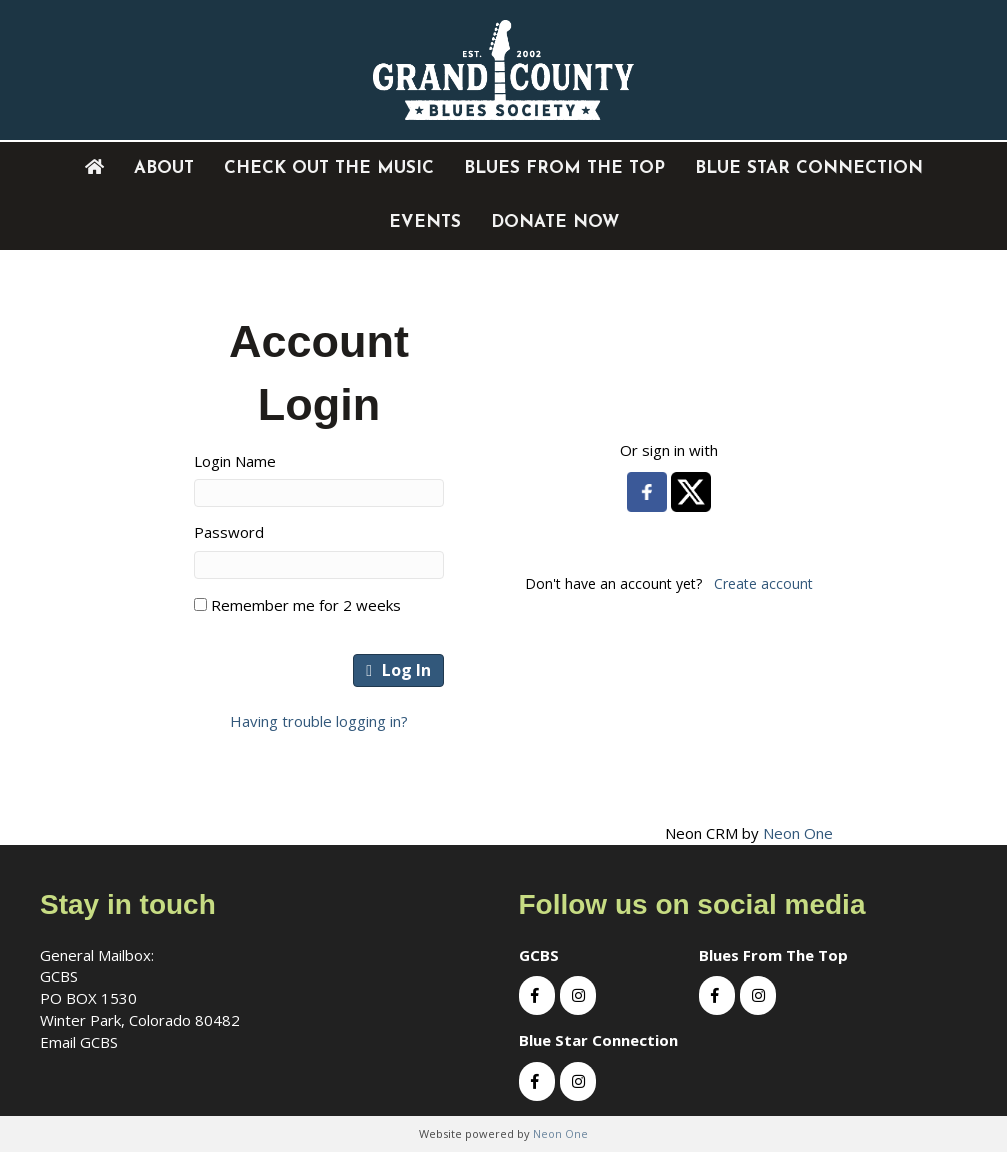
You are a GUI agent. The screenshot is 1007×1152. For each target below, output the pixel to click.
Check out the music (329, 168)
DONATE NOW (555, 222)
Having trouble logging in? (319, 721)
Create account (763, 583)
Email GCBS (79, 1042)
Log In (398, 670)
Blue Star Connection (809, 168)
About (164, 168)
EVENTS (425, 222)
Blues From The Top (564, 168)
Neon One (798, 833)
